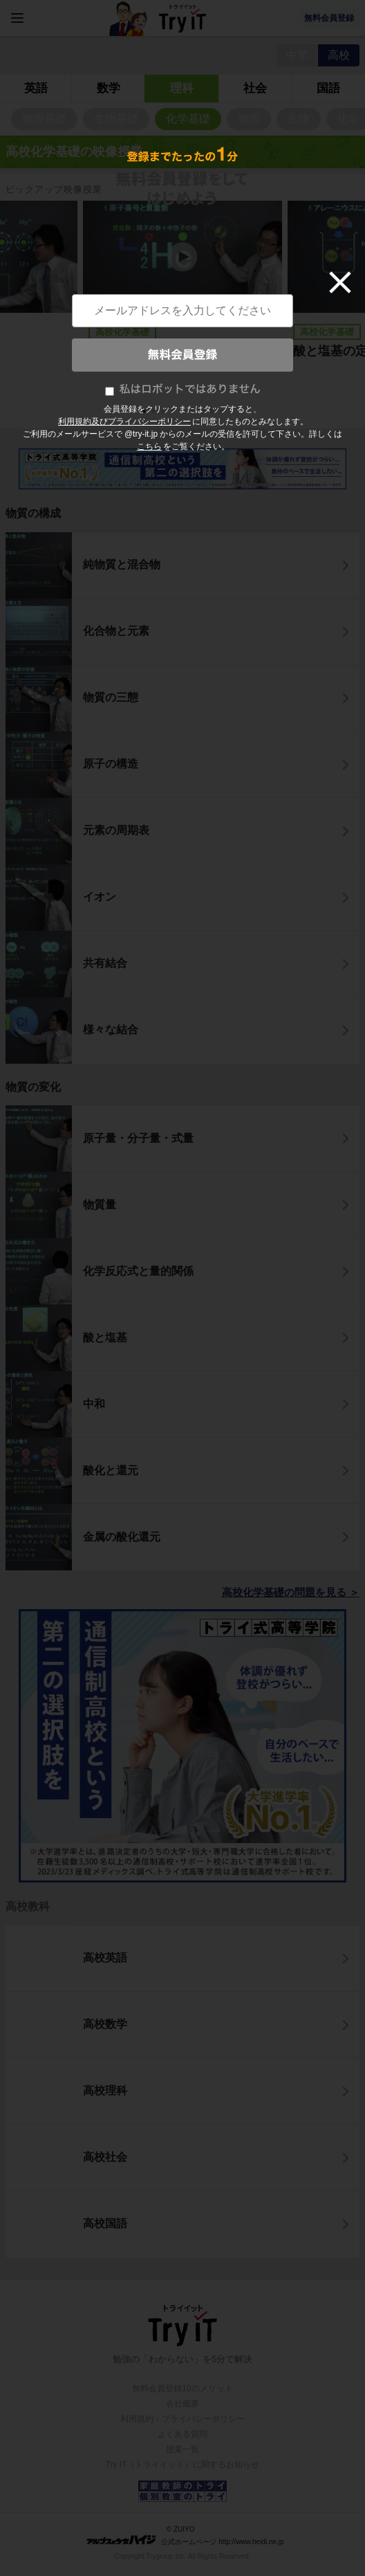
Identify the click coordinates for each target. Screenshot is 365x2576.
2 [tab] (154, 412)
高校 (339, 55)
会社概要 (182, 2404)
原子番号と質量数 (138, 351)
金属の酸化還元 (121, 1537)
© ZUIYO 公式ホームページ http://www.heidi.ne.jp (184, 2535)
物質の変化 (33, 1087)
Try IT (182, 18)
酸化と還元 (110, 1470)
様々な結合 (110, 1029)
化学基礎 (188, 119)
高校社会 (105, 2157)
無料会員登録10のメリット (182, 2388)
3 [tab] (164, 412)
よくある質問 (182, 2434)
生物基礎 (116, 119)
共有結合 (105, 963)
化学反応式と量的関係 (138, 1271)
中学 (297, 55)
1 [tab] (145, 412)
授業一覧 (182, 2449)
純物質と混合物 (121, 564)
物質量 (99, 1204)
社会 (255, 88)
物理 (249, 119)
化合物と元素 (116, 631)
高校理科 (105, 2090)
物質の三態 (110, 697)
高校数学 (105, 2024)
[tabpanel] (182, 299)
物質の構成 (33, 513)
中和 (94, 1404)
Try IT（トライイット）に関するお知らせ (183, 2464)
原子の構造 (110, 764)
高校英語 (105, 1957)
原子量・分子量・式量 (138, 1138)
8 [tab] (212, 412)
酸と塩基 (105, 1337)
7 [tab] (203, 412)
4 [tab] (174, 412)
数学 (108, 88)
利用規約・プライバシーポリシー (182, 2419)
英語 (36, 88)
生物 (299, 119)
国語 (328, 88)
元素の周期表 (116, 830)
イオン (99, 896)
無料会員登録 (329, 18)
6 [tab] (193, 412)
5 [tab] (183, 412)
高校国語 (105, 2223)
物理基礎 (44, 119)
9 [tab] (222, 412)
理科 (182, 88)
